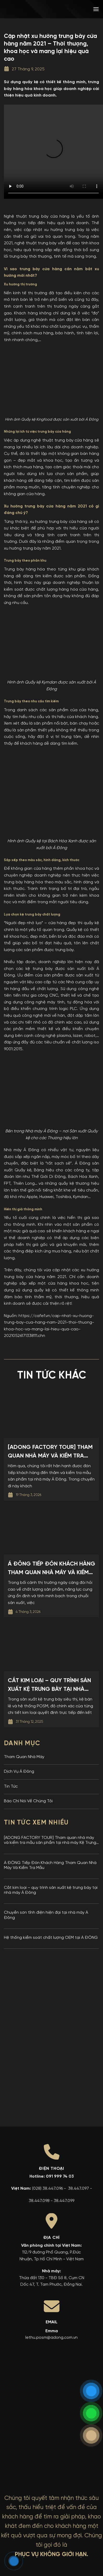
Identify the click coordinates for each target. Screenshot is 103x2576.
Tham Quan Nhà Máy (24, 1757)
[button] (96, 9)
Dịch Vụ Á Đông (19, 1772)
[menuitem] (62, 9)
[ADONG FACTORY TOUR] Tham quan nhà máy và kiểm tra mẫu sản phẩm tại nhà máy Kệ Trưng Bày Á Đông (50, 1840)
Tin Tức (11, 1786)
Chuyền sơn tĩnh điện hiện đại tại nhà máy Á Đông (46, 1915)
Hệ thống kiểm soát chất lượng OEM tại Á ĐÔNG (51, 1938)
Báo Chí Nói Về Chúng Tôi (28, 1801)
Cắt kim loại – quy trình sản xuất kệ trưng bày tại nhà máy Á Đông (51, 1890)
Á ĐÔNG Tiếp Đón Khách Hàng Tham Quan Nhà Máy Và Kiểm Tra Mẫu (50, 1865)
